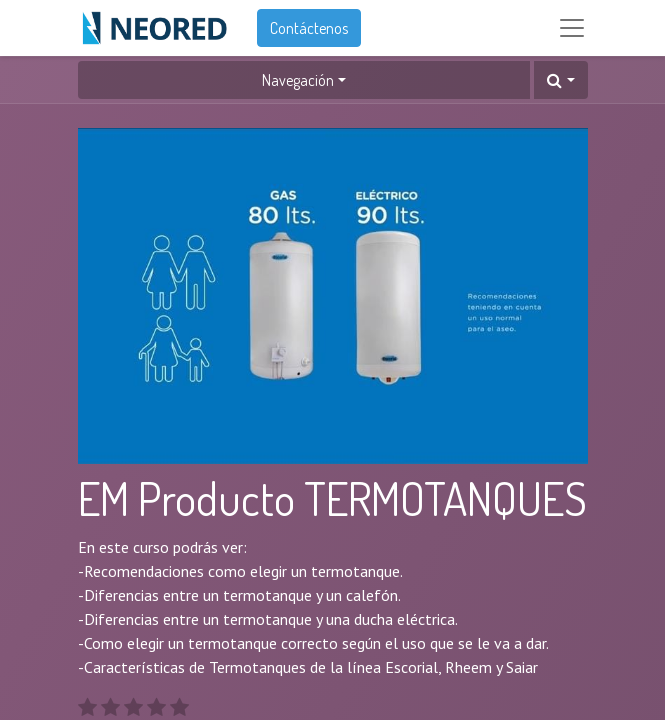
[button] (560, 80)
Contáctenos (309, 28)
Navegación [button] (298, 80)
